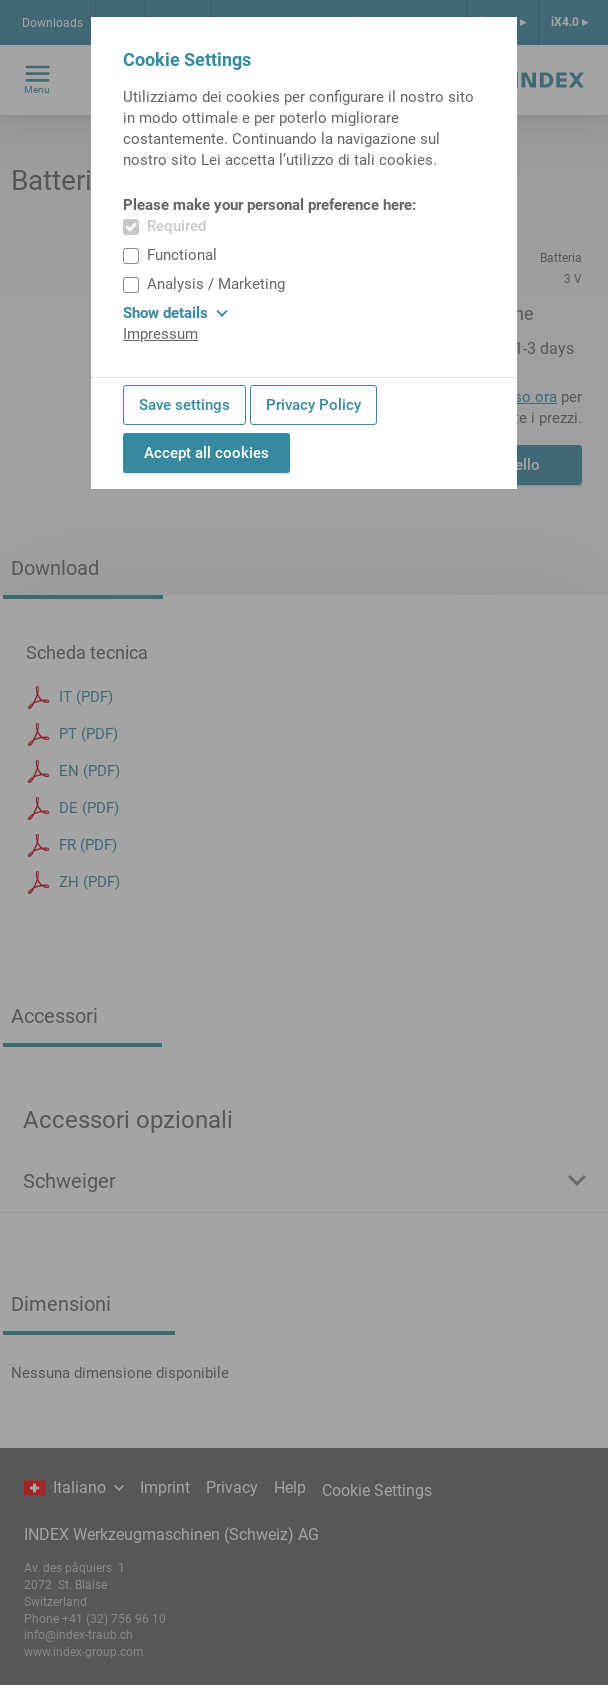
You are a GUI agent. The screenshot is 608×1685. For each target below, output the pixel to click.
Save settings (184, 405)
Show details (175, 313)
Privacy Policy (313, 405)
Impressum (160, 334)
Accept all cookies (206, 453)
